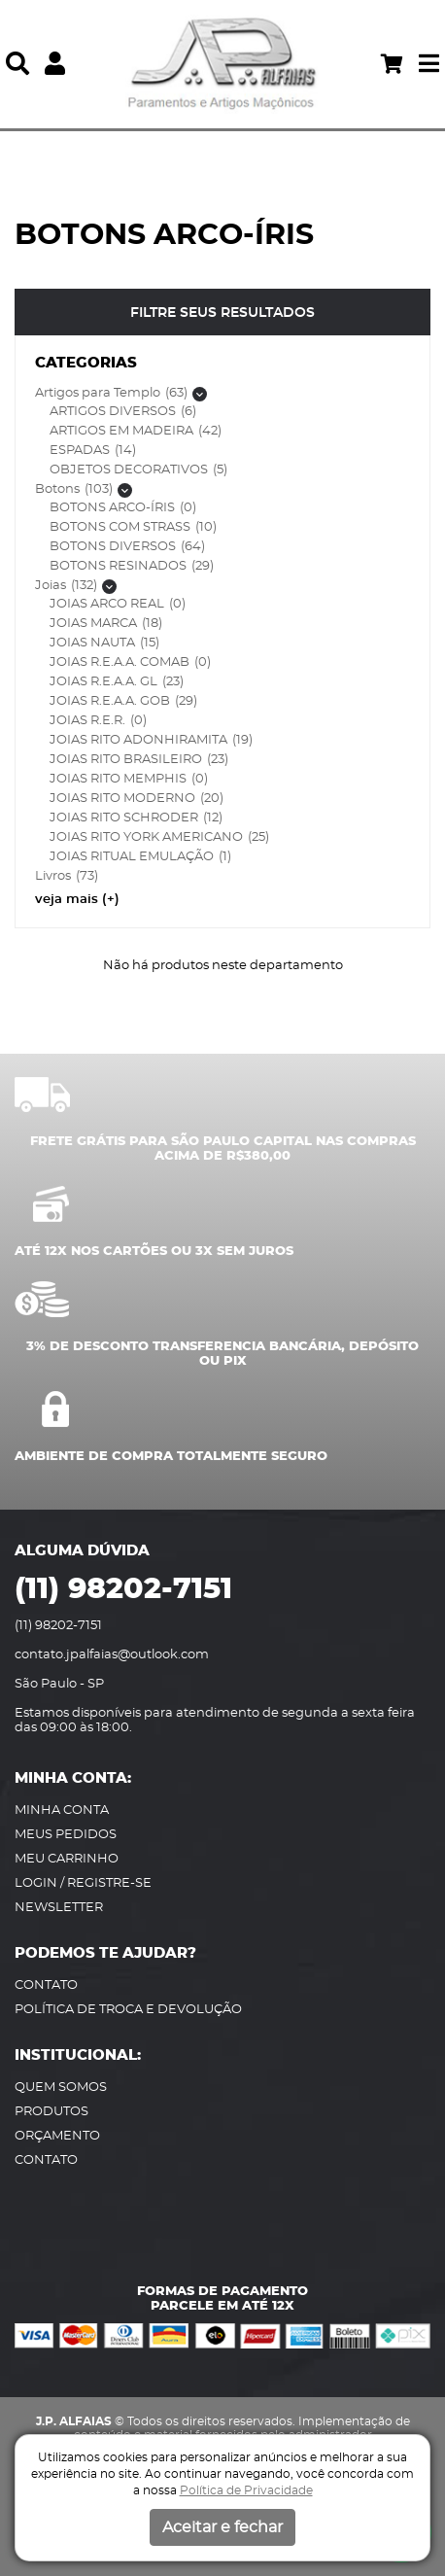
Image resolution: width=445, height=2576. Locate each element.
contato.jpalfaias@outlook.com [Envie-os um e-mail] (112, 1655)
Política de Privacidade (246, 2490)
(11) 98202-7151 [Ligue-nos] (58, 1625)
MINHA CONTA (62, 1810)
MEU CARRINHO (67, 1859)
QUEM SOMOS (61, 2087)
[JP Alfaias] (222, 64)
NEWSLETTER (59, 1907)
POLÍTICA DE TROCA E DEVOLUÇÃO (128, 2009)
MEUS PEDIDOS (66, 1834)
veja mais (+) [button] (77, 899)
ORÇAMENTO (57, 2136)
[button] (17, 64)
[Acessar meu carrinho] (392, 64)
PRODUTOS (51, 2112)
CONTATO (46, 1985)
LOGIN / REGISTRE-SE (83, 1883)
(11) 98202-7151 (123, 1589)
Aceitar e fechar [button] (222, 2527)
